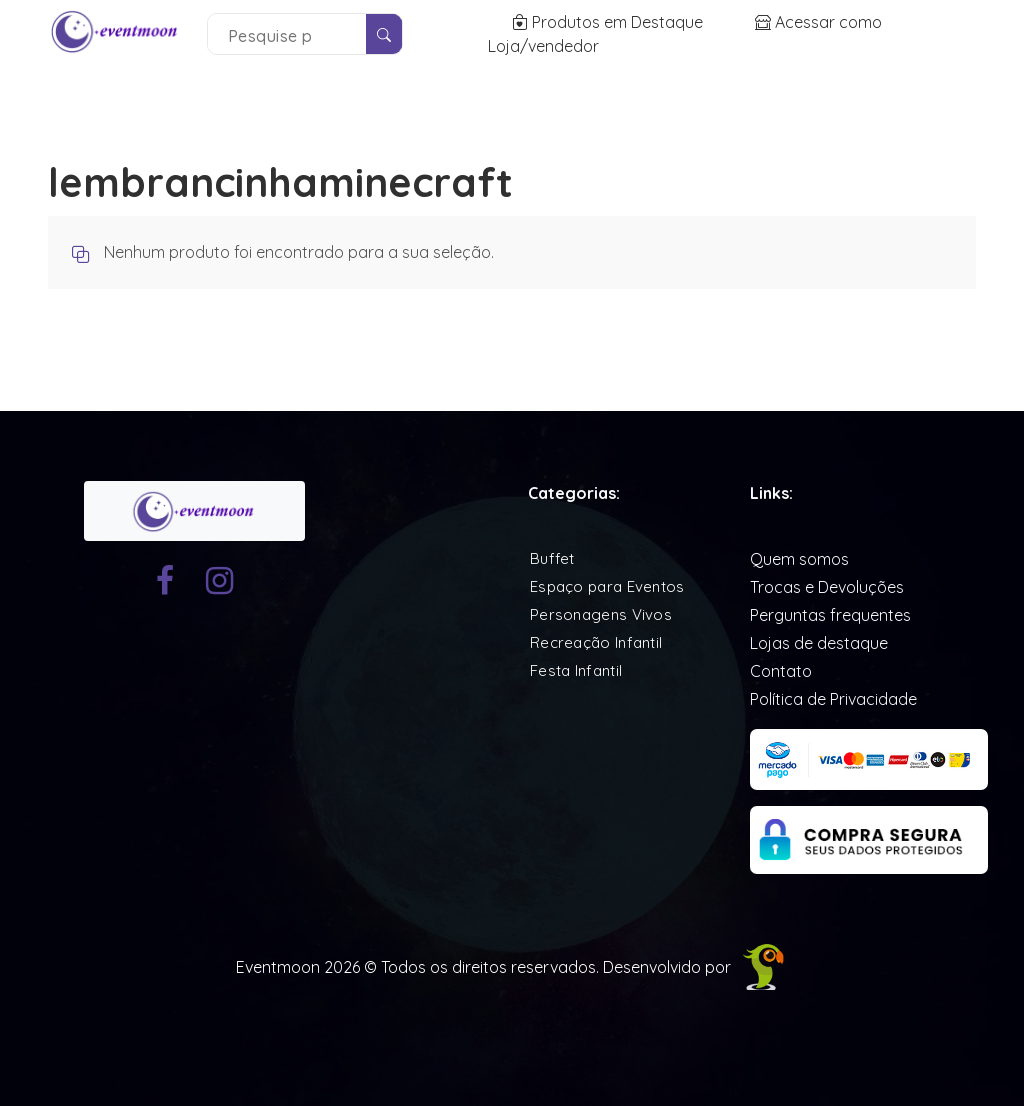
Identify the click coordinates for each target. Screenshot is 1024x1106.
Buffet (552, 558)
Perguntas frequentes (830, 615)
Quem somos (799, 559)
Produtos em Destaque (609, 22)
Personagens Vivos (601, 614)
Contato (781, 671)
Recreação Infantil (596, 642)
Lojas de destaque (819, 643)
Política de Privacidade (833, 699)
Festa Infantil (576, 670)
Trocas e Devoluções (827, 587)
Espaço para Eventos (607, 586)
